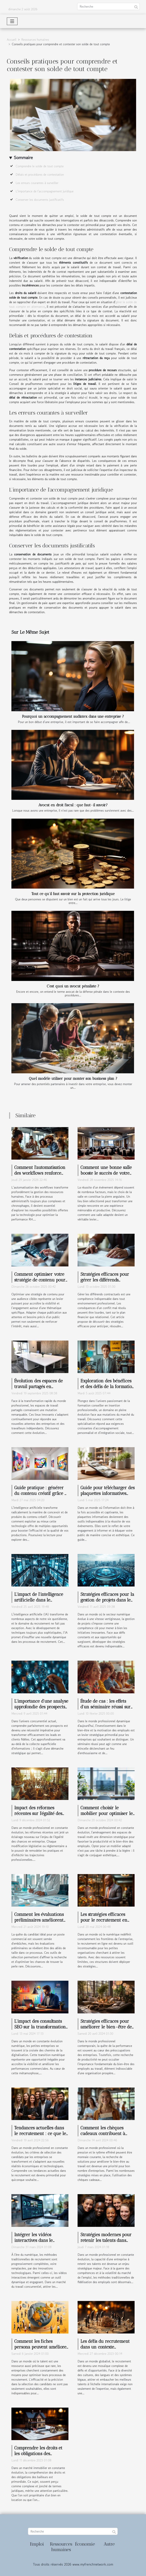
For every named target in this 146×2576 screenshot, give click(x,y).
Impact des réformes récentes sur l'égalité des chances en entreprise (38, 1813)
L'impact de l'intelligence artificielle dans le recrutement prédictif (38, 1600)
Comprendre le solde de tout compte (40, 166)
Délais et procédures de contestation (40, 174)
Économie (85, 2544)
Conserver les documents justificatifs (40, 199)
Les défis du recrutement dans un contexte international (105, 2347)
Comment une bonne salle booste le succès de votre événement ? (106, 1173)
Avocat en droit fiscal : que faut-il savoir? (73, 805)
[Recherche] (108, 6)
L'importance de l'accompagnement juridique (45, 191)
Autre (109, 2544)
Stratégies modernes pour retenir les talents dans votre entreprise (106, 2240)
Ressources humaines (35, 39)
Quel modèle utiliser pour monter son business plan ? (73, 1078)
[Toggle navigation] (12, 21)
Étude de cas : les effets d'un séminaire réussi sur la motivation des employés (107, 1706)
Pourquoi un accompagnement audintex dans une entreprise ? (73, 716)
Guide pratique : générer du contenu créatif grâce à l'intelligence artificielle (40, 1493)
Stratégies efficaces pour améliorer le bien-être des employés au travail (106, 2027)
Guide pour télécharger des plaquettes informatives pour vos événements (107, 1493)
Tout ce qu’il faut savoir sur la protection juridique (73, 894)
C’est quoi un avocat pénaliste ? (73, 986)
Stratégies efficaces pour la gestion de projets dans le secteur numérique (107, 1600)
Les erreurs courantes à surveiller (37, 183)
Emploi (37, 2544)
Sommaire (23, 157)
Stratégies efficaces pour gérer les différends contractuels (104, 1280)
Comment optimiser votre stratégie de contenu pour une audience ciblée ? (39, 1280)
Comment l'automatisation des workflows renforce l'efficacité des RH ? (39, 1173)
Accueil (11, 39)
